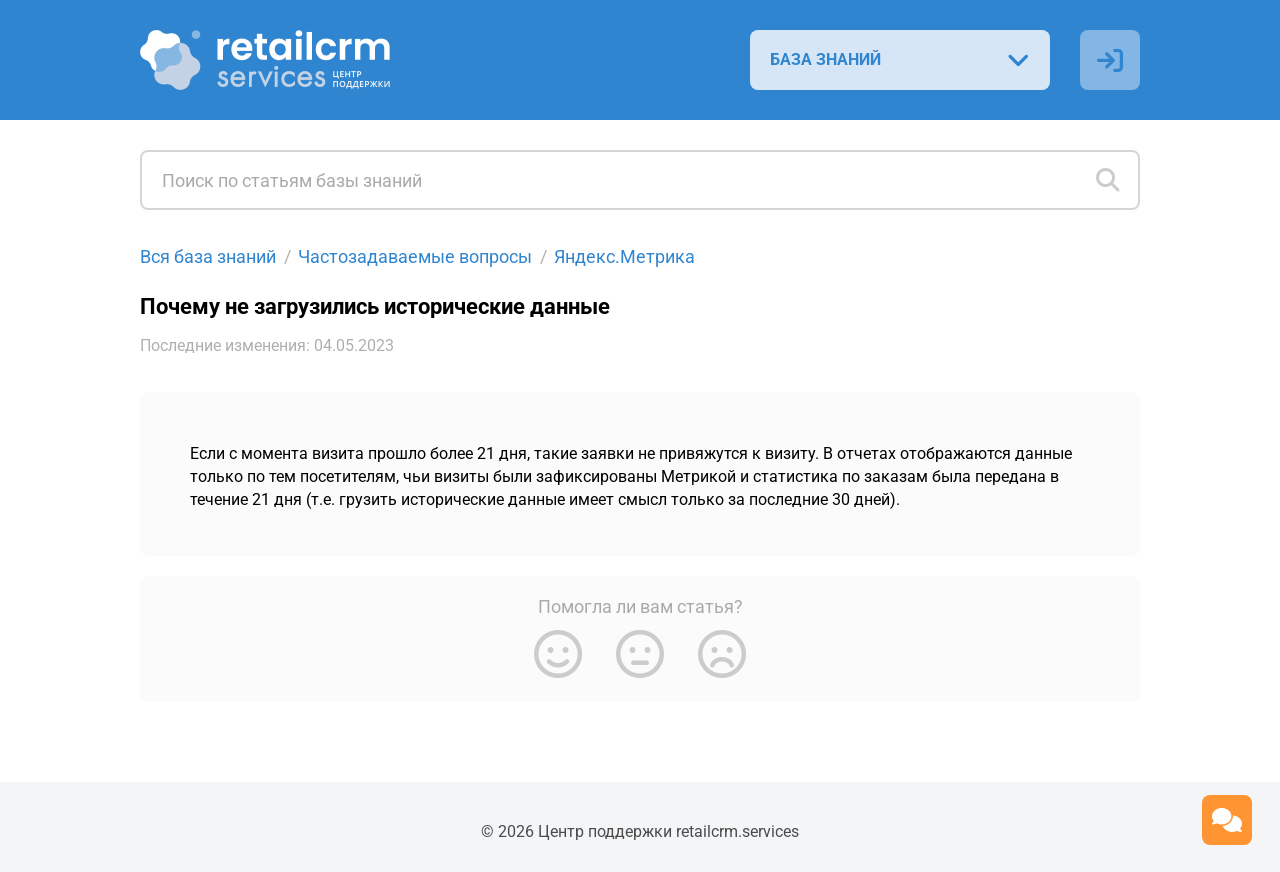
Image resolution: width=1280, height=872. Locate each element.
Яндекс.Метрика (624, 256)
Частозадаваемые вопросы (415, 256)
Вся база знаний (208, 256)
